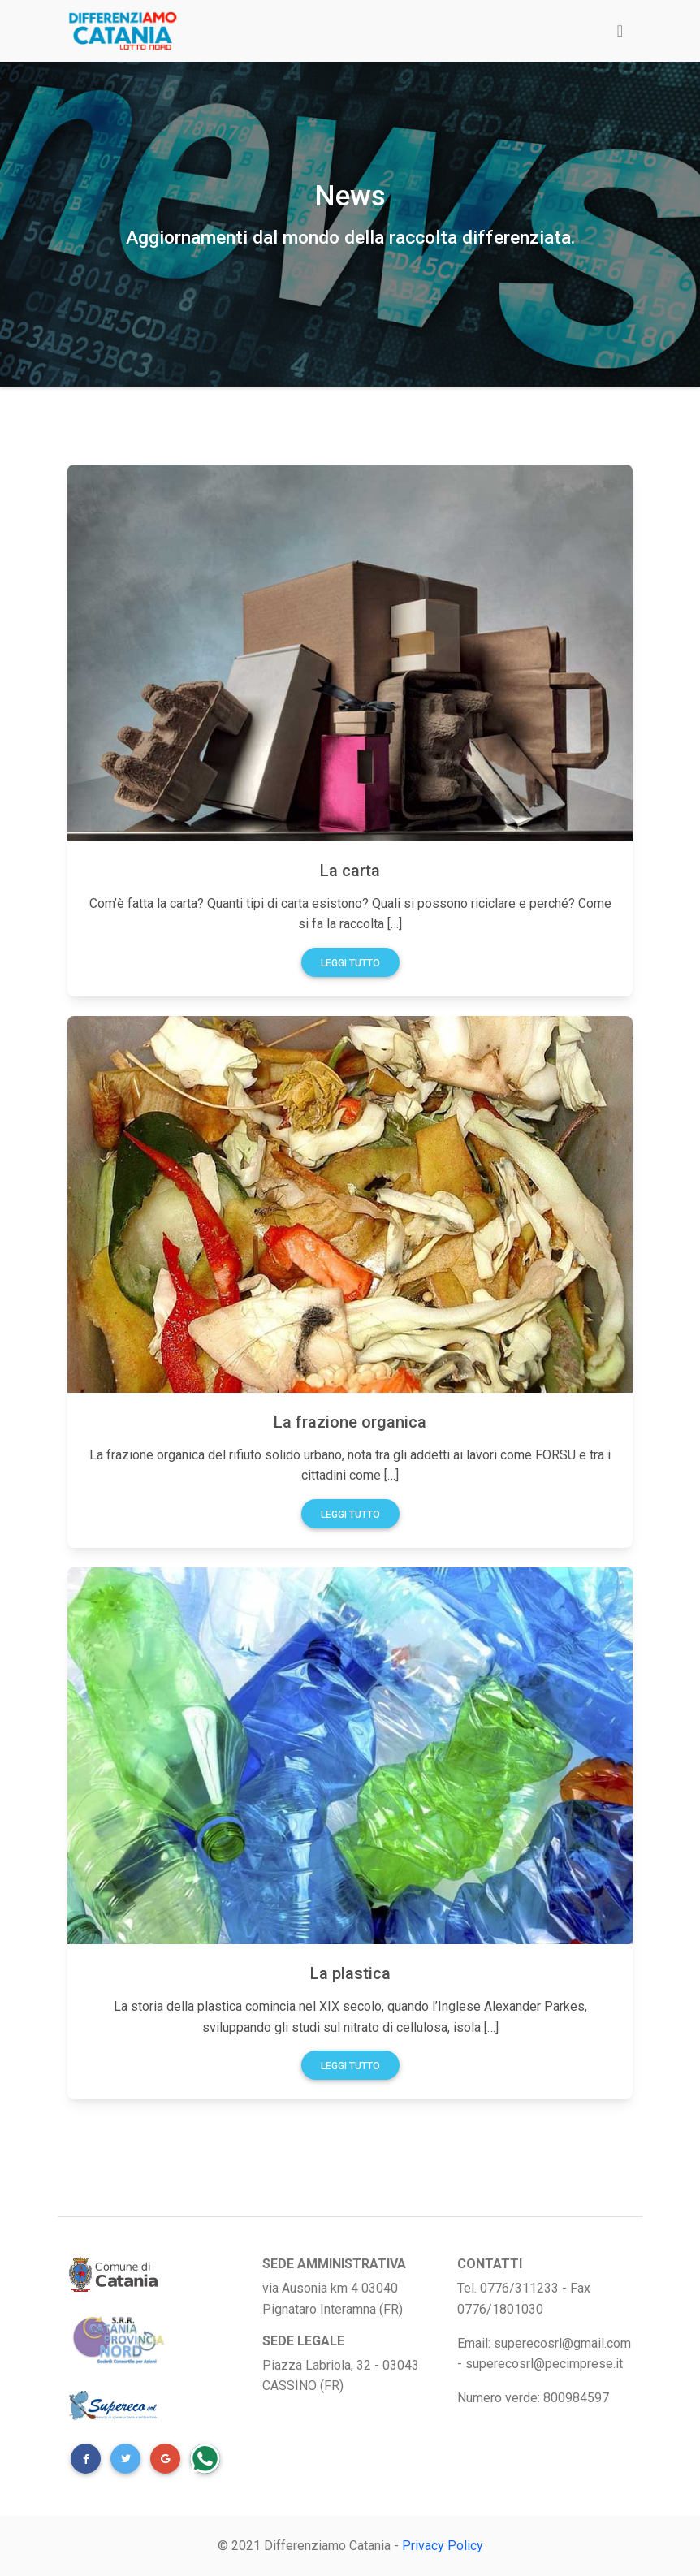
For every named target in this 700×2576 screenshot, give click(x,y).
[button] (86, 2459)
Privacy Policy (442, 2545)
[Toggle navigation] (620, 30)
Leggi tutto (350, 963)
